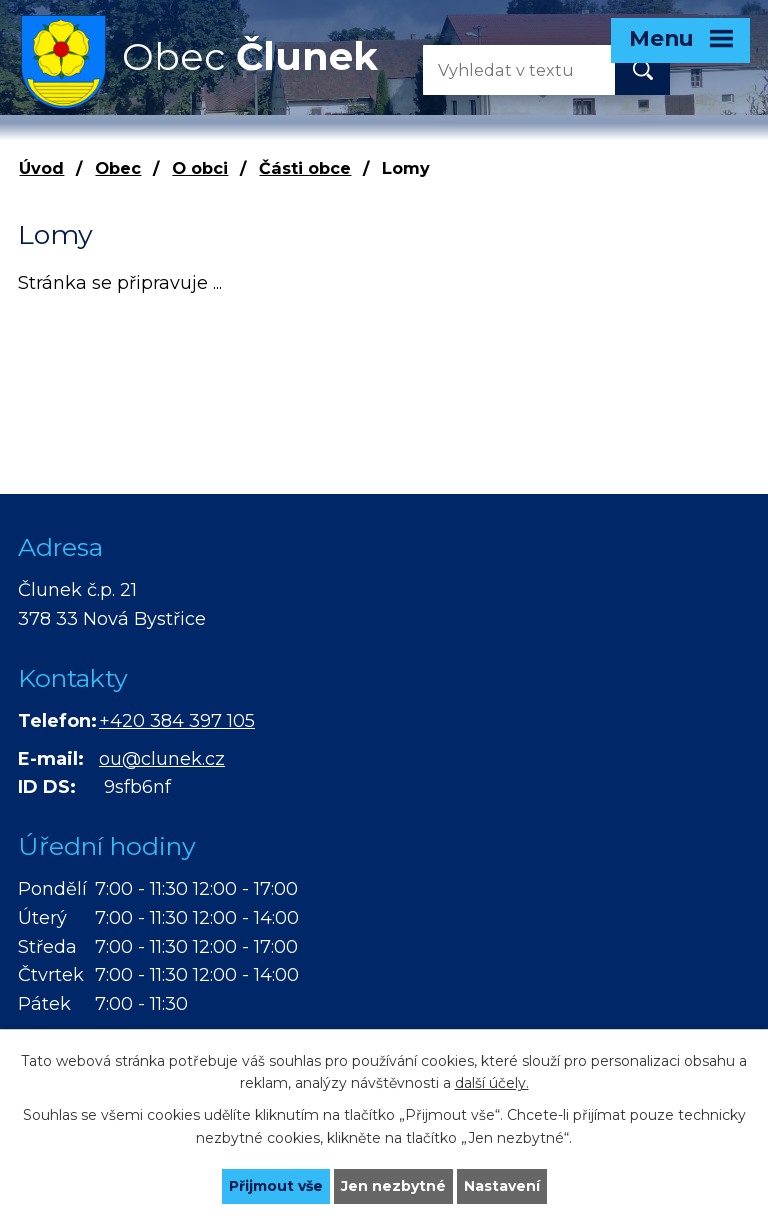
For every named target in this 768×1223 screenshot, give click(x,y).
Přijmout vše (276, 1186)
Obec (118, 168)
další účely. (492, 1084)
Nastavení (502, 1186)
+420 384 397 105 (177, 721)
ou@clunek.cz (162, 759)
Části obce (305, 168)
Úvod (41, 168)
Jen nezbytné (393, 1186)
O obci (200, 168)
